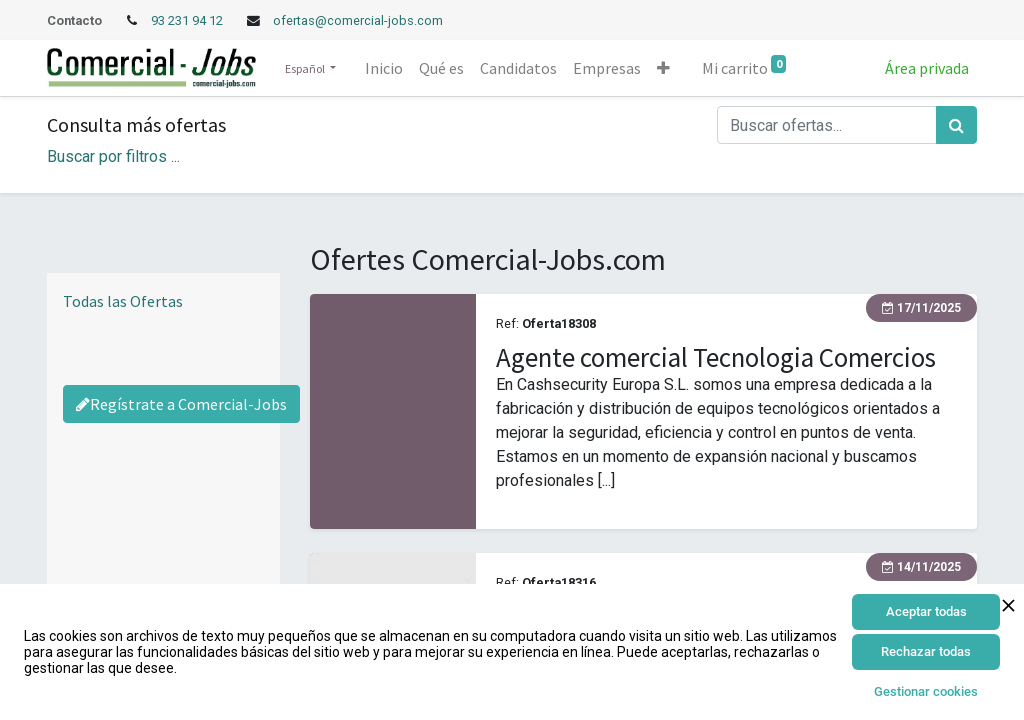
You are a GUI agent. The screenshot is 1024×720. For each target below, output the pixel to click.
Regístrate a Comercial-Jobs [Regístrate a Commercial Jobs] (181, 404)
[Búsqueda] (956, 125)
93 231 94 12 (188, 20)
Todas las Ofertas (123, 301)
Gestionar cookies (926, 691)
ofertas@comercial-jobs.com (358, 20)
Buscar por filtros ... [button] (113, 156)
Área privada (927, 68)
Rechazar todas (926, 651)
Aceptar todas (926, 611)
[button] (663, 68)
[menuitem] (384, 68)
